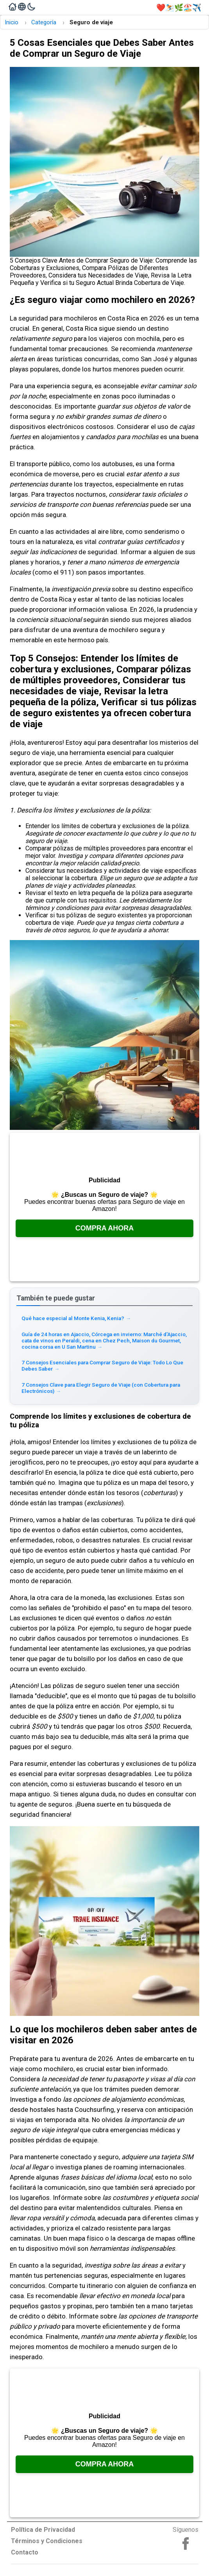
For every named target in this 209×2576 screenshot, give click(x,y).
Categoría (43, 22)
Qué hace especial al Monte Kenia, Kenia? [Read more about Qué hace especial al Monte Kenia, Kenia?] (76, 1318)
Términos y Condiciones (46, 2541)
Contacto (24, 2552)
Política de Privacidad (43, 2529)
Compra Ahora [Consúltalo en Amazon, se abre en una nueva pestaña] (104, 1228)
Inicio (11, 22)
